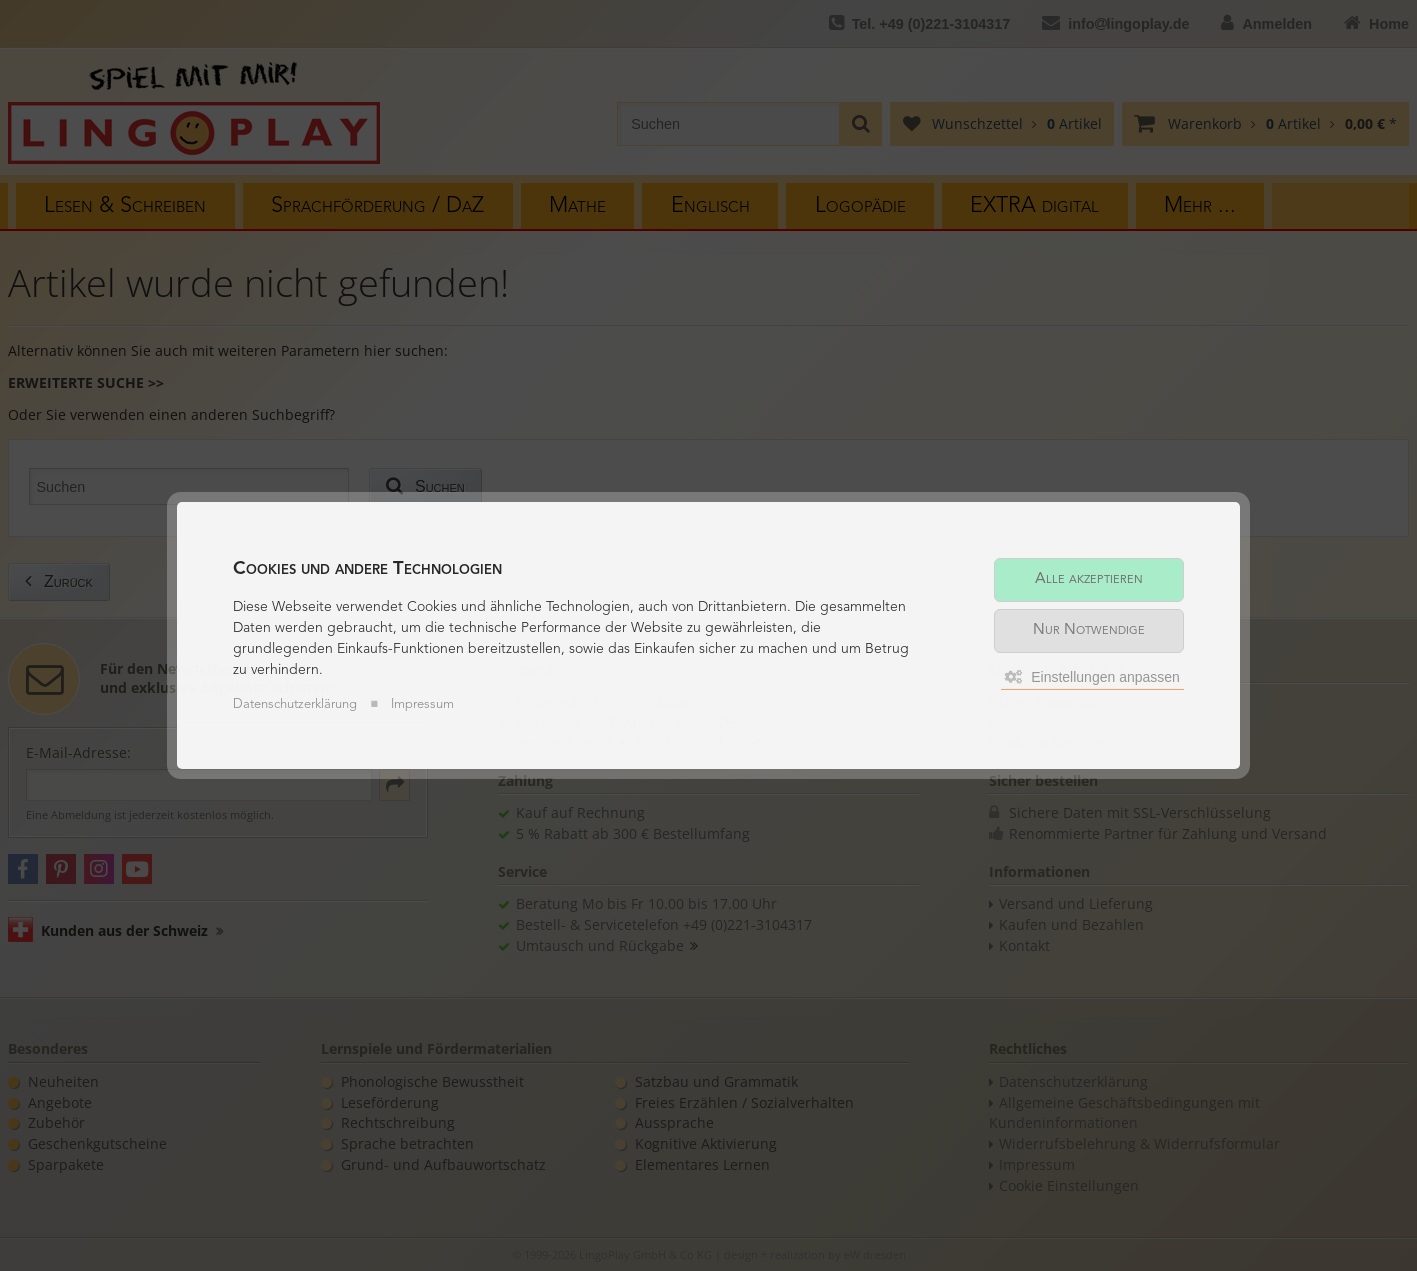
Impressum (422, 704)
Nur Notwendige (1089, 630)
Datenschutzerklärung (295, 704)
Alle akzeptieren (1089, 579)
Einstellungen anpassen (1092, 677)
